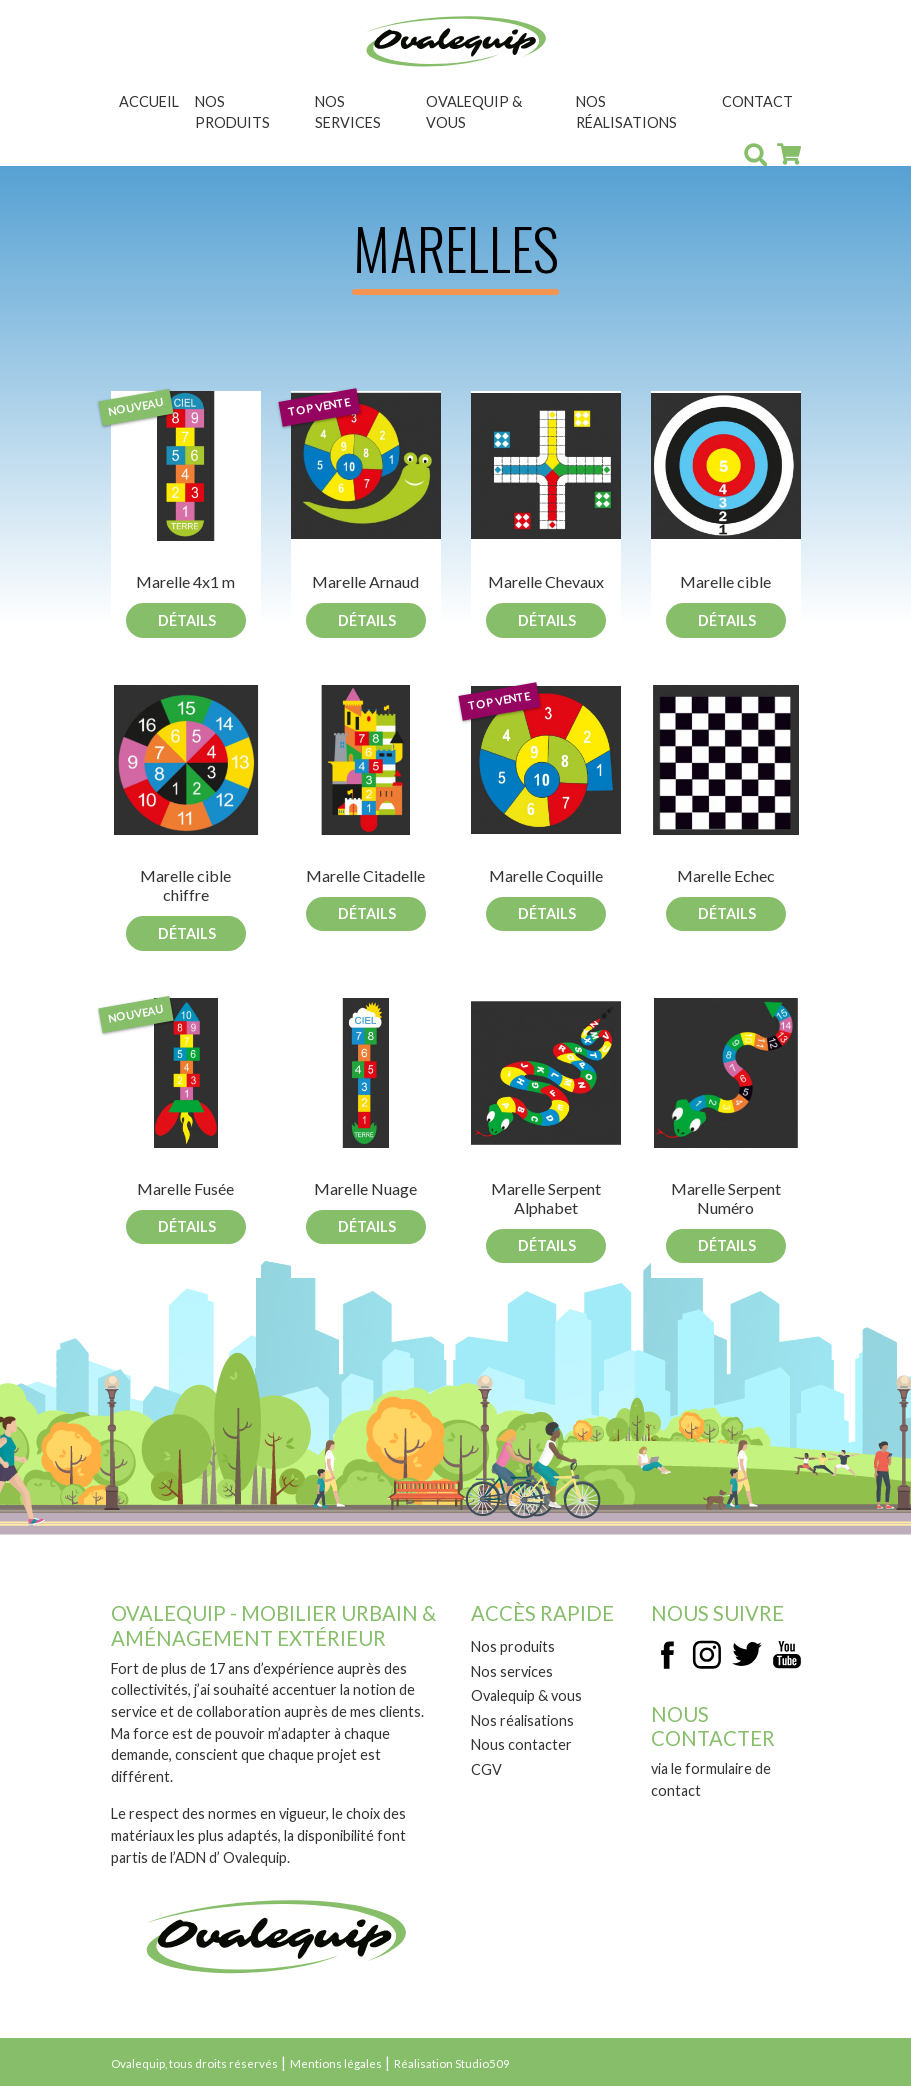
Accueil (149, 101)
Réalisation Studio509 (452, 2063)
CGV (486, 1769)
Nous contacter (521, 1744)
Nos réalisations (626, 112)
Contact (757, 101)
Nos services (348, 112)
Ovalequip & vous (474, 112)
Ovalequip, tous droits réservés (194, 2063)
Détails (187, 620)
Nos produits (232, 112)
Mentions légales (336, 2063)
